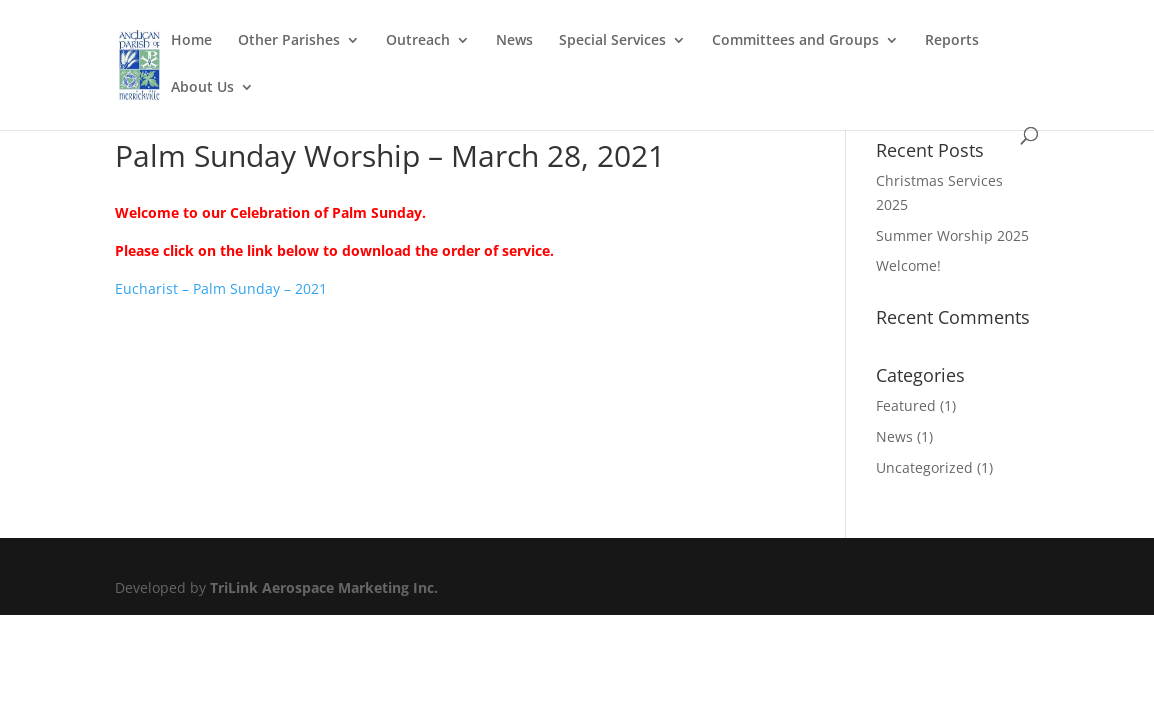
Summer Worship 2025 (952, 235)
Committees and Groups (795, 41)
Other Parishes (289, 41)
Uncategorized (924, 467)
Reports (952, 41)
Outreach (418, 41)
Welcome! (908, 265)
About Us (202, 88)
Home (191, 41)
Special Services (612, 41)
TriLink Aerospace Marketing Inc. (324, 587)
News (514, 41)
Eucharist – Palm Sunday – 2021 (221, 288)
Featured (906, 405)
